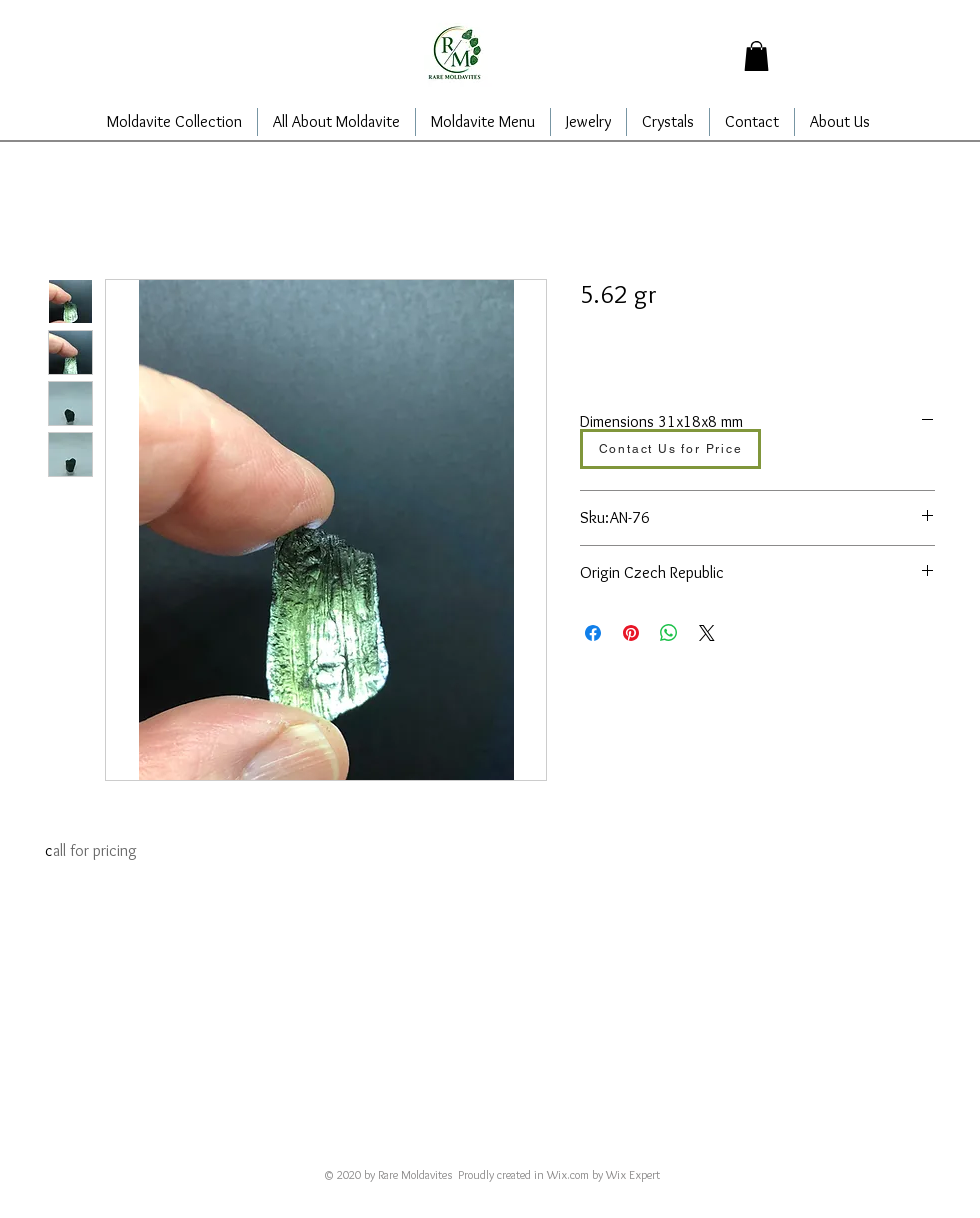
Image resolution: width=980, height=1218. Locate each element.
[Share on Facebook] (593, 633)
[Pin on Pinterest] (631, 633)
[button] (756, 56)
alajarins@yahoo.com (455, 1147)
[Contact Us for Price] (670, 449)
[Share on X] (707, 633)
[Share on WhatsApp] (669, 633)
